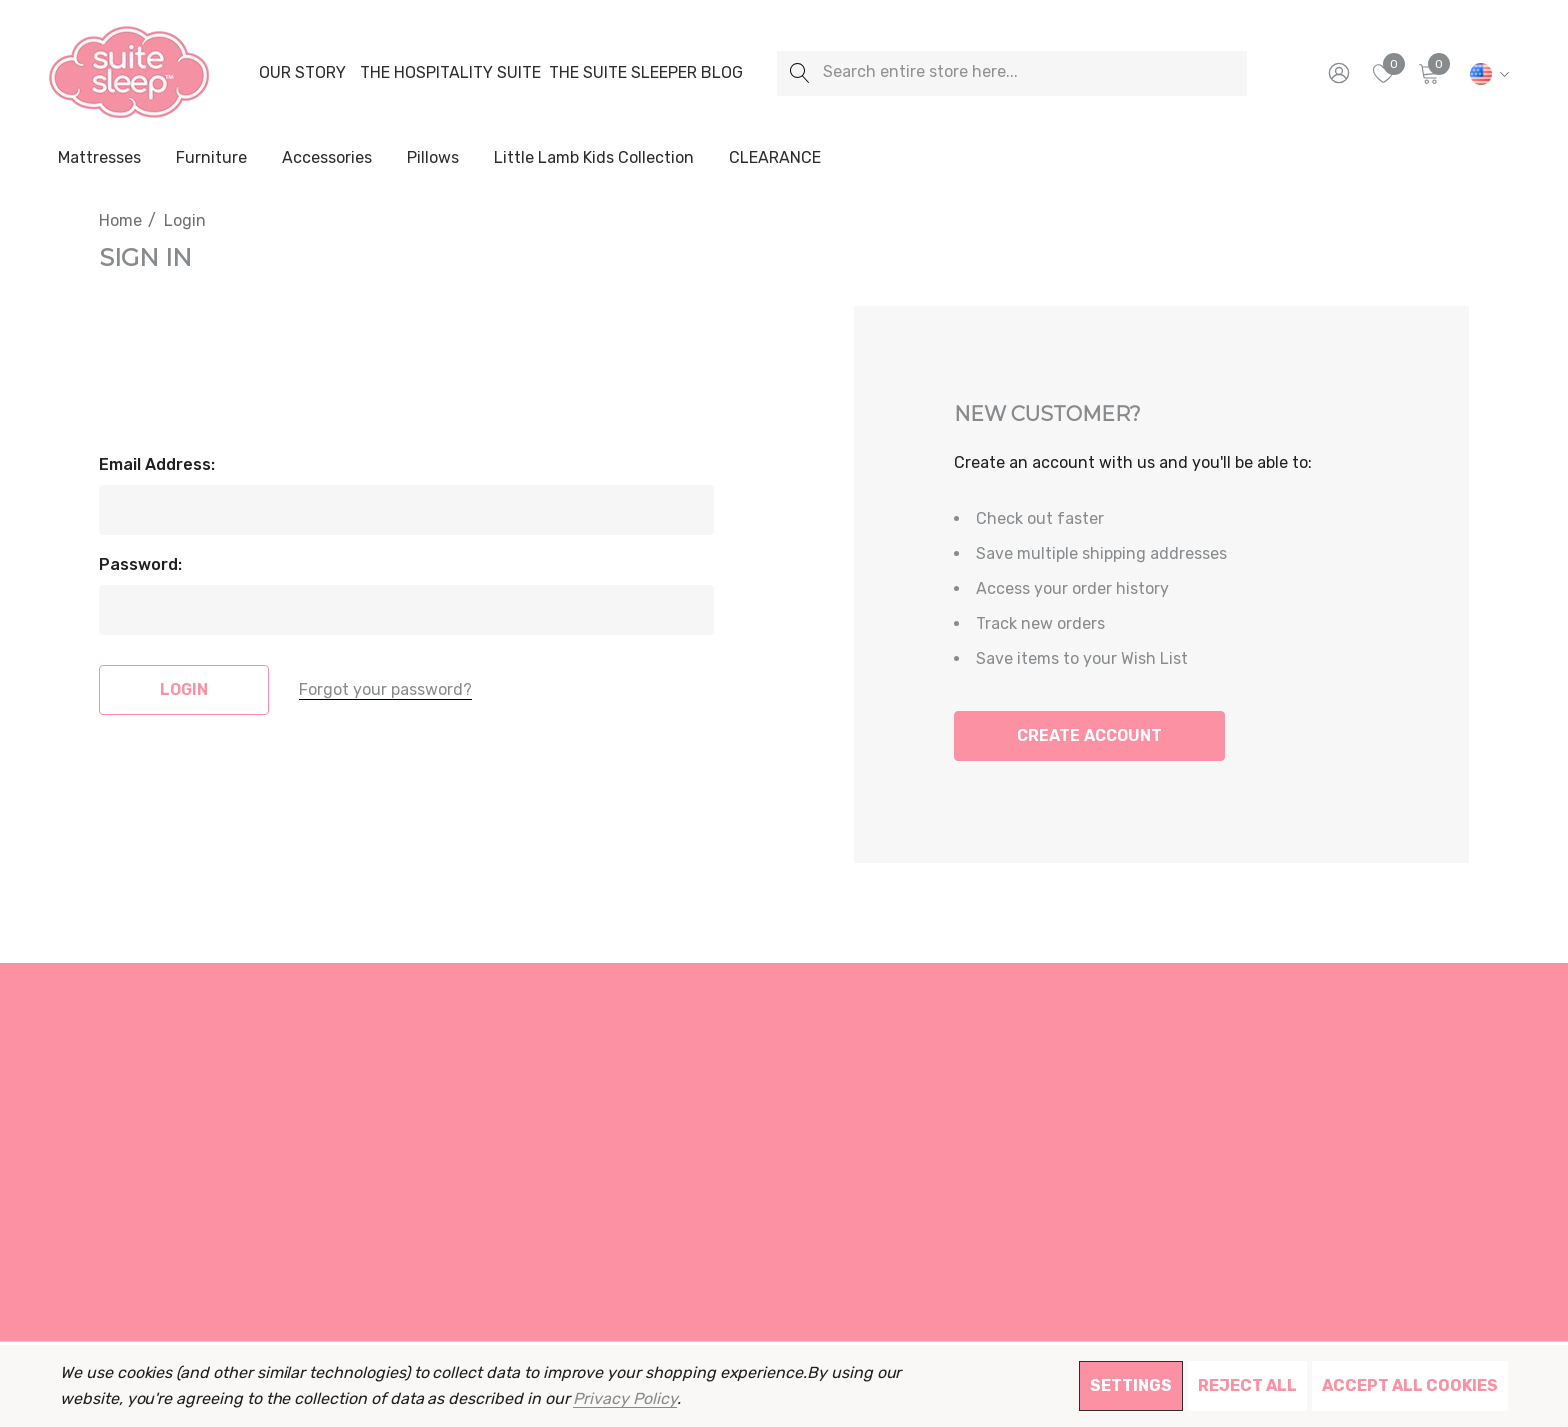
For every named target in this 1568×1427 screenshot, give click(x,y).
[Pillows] (433, 159)
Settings (1131, 1385)
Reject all (1247, 1385)
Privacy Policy (624, 1398)
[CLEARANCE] (774, 158)
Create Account (1089, 735)
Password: (140, 564)
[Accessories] (327, 159)
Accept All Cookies (1410, 1385)
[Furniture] (211, 158)
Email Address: (157, 464)
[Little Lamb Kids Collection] (594, 159)
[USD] (1486, 73)
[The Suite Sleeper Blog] (646, 73)
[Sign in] (1337, 73)
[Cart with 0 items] (1427, 73)
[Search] (799, 73)
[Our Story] (302, 73)
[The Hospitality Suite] (450, 73)
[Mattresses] (99, 159)
